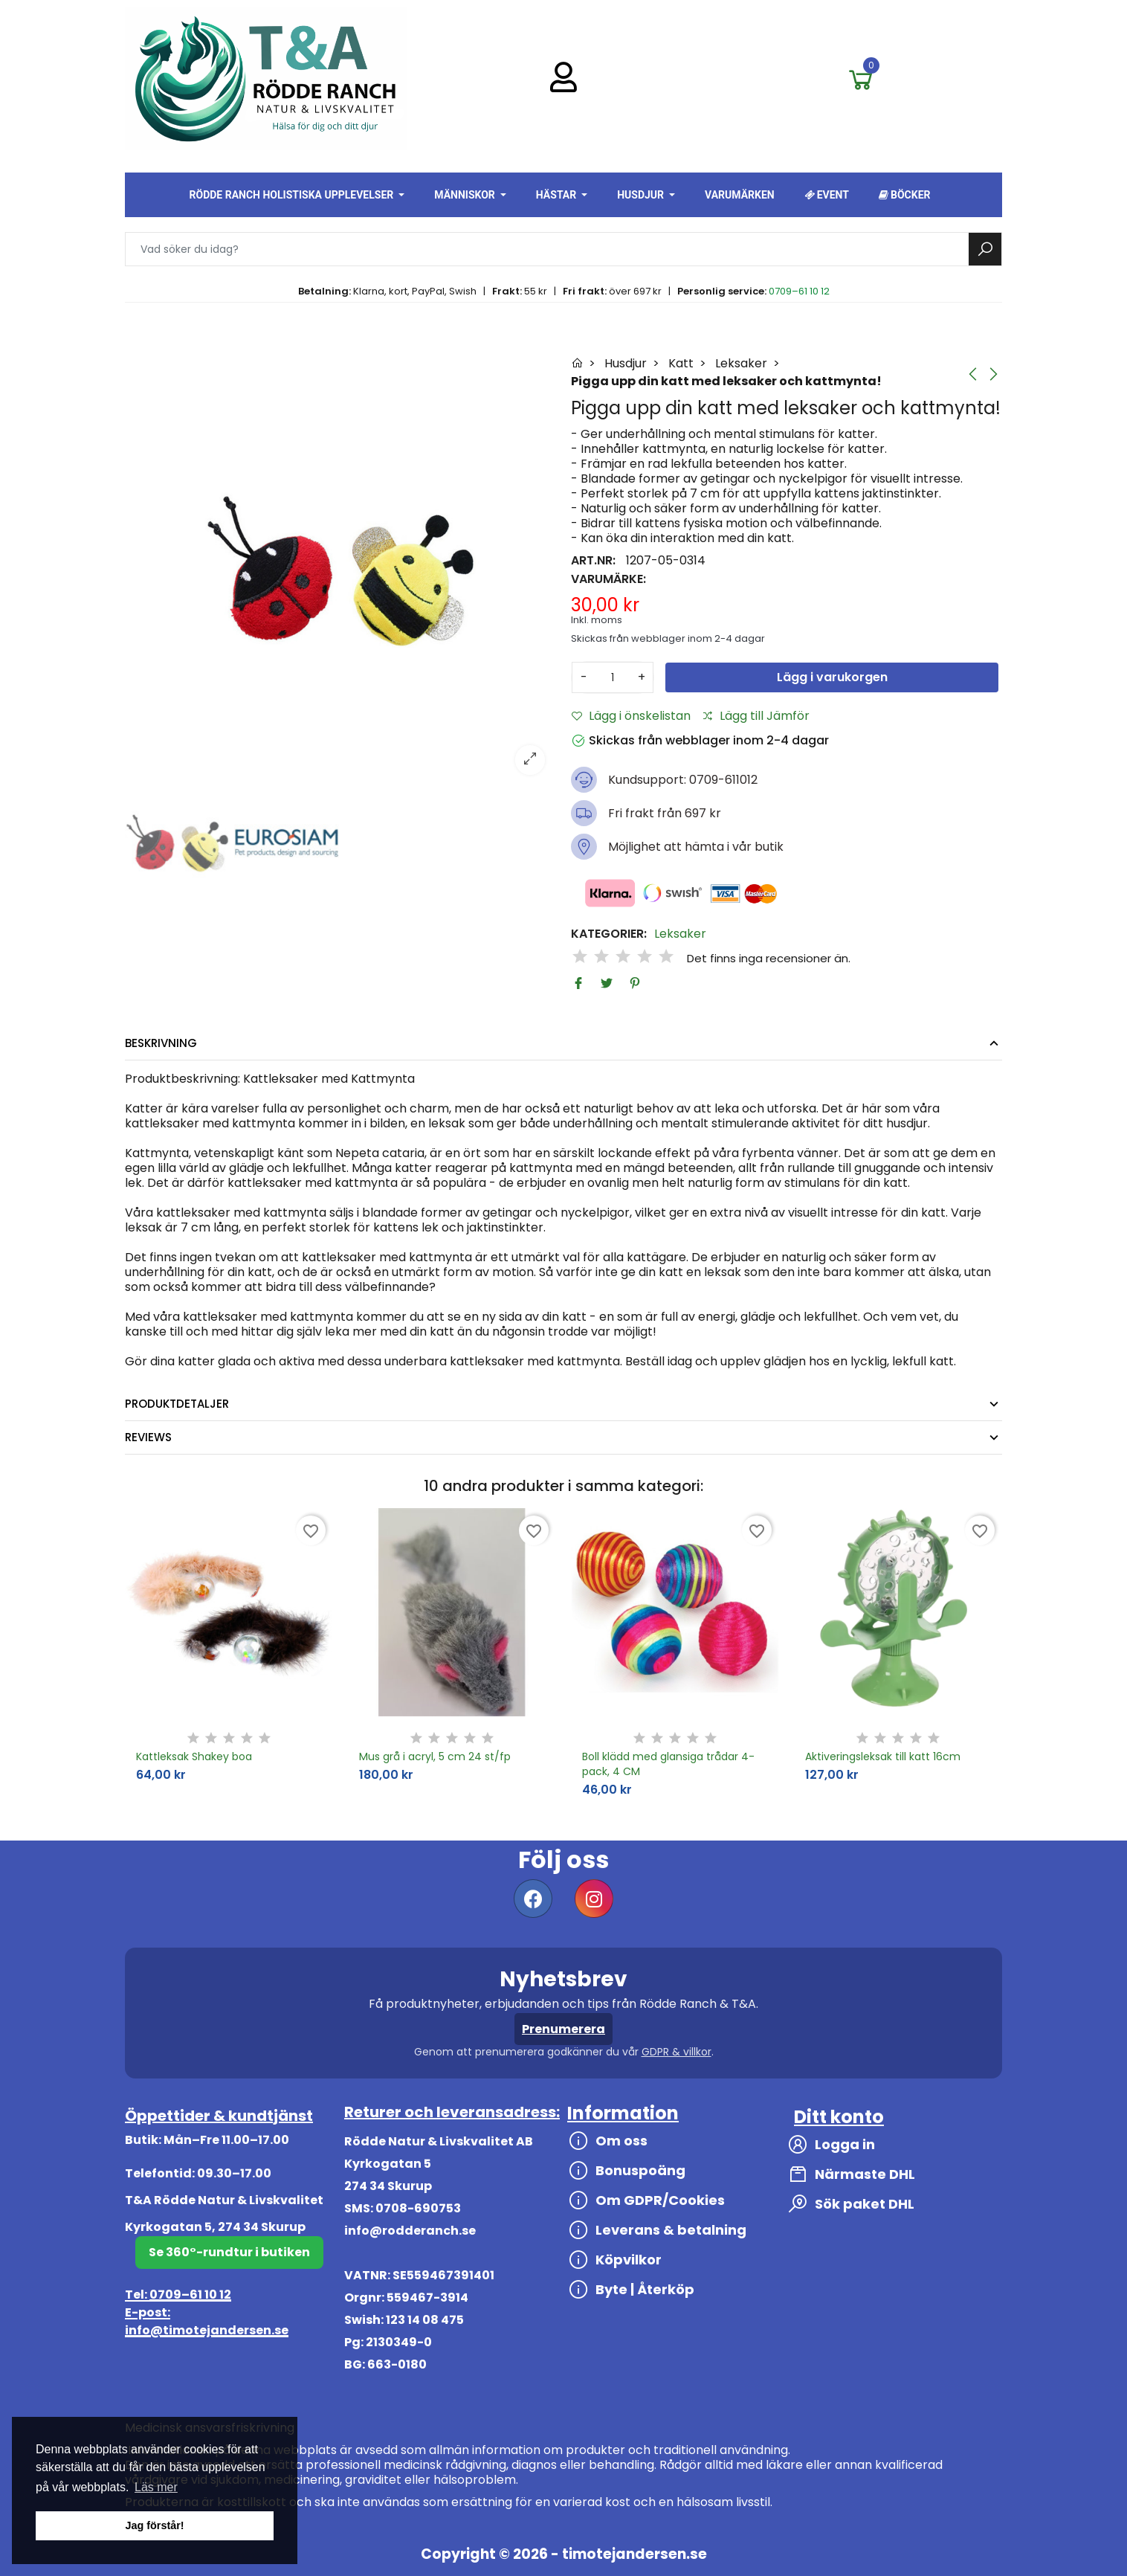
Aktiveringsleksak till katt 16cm (882, 1756)
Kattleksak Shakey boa (194, 1756)
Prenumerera (563, 2029)
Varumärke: (608, 579)
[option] (340, 570)
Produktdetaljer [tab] (177, 1403)
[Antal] (612, 677)
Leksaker (680, 934)
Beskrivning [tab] (161, 1043)
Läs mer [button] (156, 2487)
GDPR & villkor (676, 2051)
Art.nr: (593, 560)
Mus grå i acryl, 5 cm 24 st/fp (435, 1756)
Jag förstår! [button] (154, 2525)
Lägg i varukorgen (832, 677)
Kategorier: (609, 934)
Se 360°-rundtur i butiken (229, 2252)
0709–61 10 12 (799, 291)
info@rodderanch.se (410, 2230)
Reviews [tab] (148, 1437)
